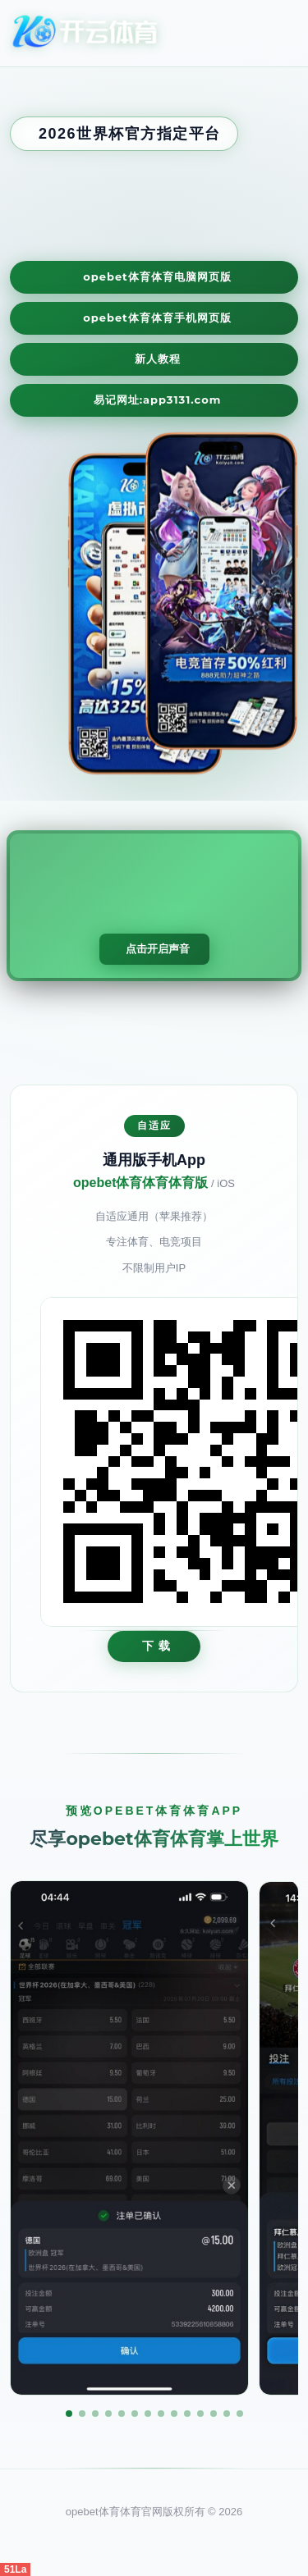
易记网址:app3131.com (158, 399)
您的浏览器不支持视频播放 (154, 906)
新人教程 (158, 358)
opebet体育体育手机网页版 (157, 317)
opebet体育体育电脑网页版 (157, 276)
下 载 (156, 1645)
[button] (69, 2413)
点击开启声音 (158, 949)
